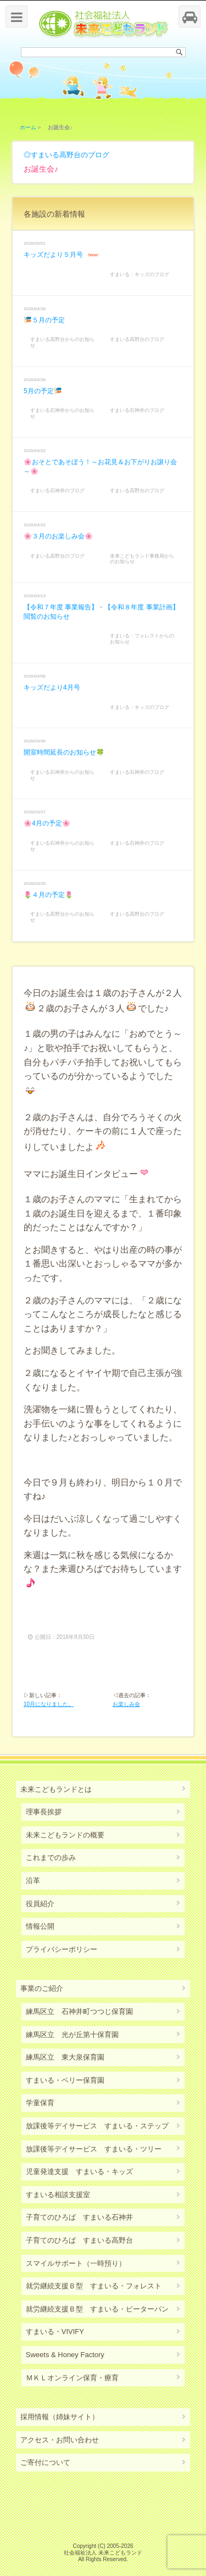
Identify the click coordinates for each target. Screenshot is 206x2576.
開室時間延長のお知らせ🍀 (64, 752)
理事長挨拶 (44, 1812)
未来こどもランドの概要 (65, 1835)
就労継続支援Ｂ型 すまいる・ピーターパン (97, 2309)
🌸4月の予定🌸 (47, 823)
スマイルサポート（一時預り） (76, 2263)
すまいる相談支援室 (58, 2194)
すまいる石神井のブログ (137, 410)
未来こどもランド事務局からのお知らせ (142, 559)
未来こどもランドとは (56, 1789)
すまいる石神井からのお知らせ (62, 413)
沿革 (33, 1880)
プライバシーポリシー (61, 1949)
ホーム (28, 127)
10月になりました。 (49, 1704)
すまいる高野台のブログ (70, 155)
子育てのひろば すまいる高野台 (79, 2240)
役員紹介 (40, 1904)
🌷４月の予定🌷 (48, 895)
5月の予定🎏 (43, 391)
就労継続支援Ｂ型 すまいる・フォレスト (94, 2286)
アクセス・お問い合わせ (59, 2440)
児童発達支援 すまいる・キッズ (79, 2171)
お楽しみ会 (126, 1704)
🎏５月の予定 (44, 320)
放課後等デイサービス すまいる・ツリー (94, 2149)
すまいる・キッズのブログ (139, 274)
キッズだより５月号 (53, 254)
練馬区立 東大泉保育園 (65, 2057)
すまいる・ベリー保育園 (65, 2080)
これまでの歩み (51, 1857)
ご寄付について (45, 2462)
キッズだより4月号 (52, 687)
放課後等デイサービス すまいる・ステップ (97, 2126)
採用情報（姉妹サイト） (59, 2417)
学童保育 (40, 2103)
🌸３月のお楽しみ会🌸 (58, 536)
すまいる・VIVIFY (55, 2331)
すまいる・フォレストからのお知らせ (142, 639)
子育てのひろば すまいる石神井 (79, 2217)
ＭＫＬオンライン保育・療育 (72, 2378)
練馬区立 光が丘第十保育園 (72, 2034)
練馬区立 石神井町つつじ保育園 (79, 2011)
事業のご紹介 (41, 1988)
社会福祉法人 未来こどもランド (103, 2553)
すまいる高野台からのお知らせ (62, 342)
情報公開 (40, 1926)
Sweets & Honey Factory (65, 2355)
